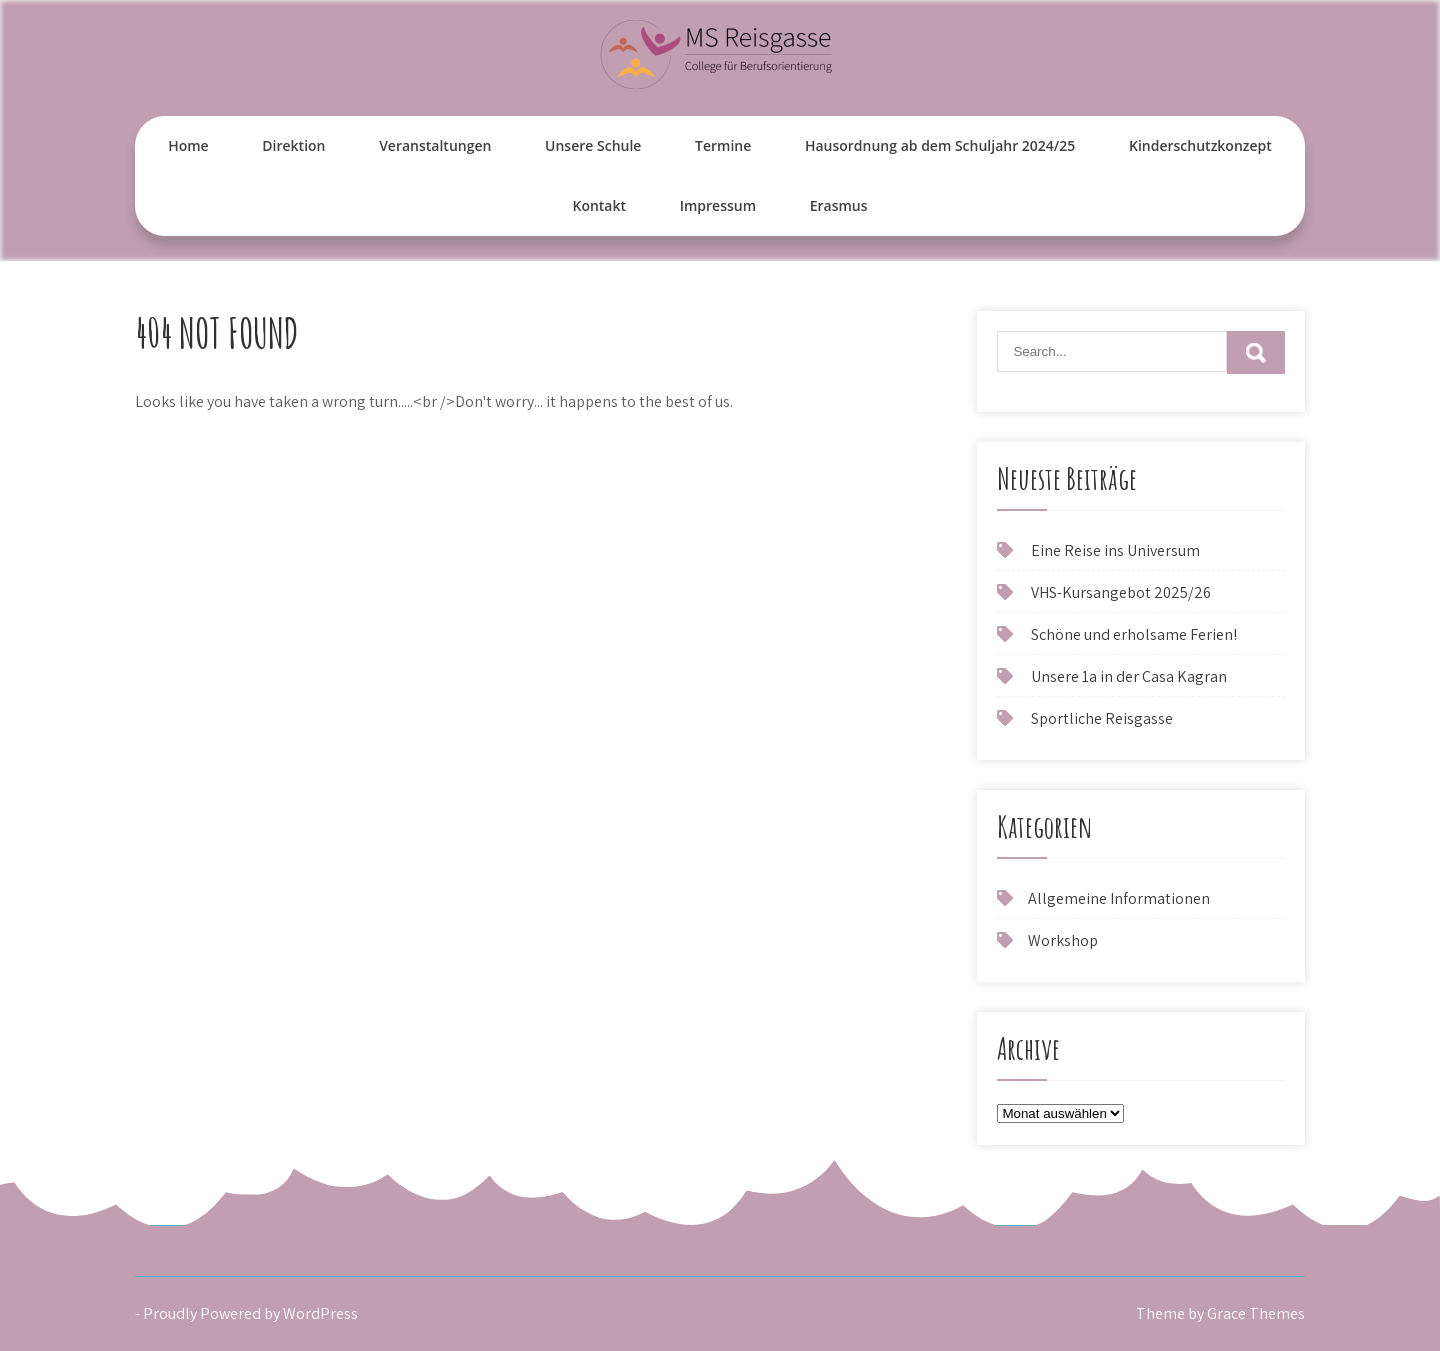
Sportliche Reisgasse (1102, 718)
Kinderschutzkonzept (1200, 145)
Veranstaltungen (435, 145)
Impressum (718, 205)
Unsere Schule (593, 145)
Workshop (1063, 940)
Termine (723, 145)
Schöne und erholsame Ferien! (1134, 634)
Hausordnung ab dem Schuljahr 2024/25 (940, 145)
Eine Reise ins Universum (1115, 550)
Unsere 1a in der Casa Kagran (1129, 676)
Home (188, 145)
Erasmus (839, 205)
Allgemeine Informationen (1119, 898)
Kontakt (599, 205)
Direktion (293, 145)
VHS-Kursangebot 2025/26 (1121, 592)
